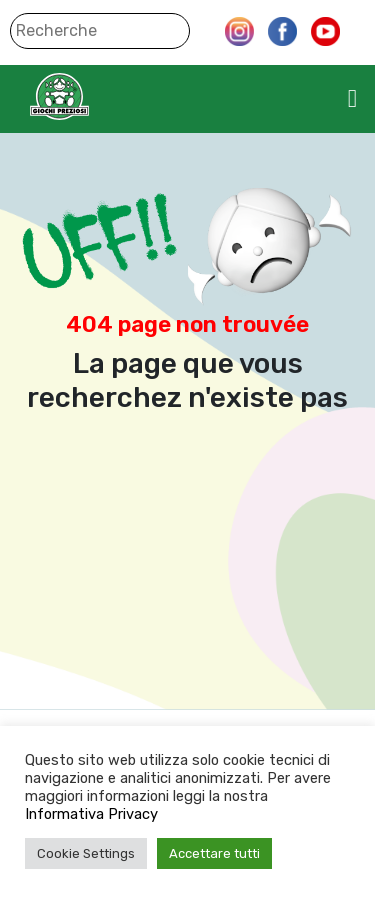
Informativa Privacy (91, 814)
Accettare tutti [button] (214, 853)
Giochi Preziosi (98, 96)
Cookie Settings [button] (86, 853)
